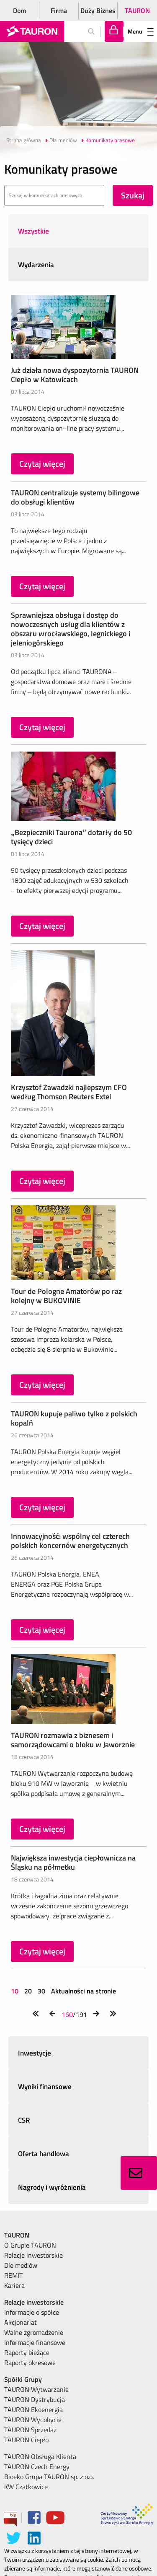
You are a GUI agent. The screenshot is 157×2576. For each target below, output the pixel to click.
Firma (59, 10)
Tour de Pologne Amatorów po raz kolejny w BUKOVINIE (66, 1295)
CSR (24, 2120)
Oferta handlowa (43, 2153)
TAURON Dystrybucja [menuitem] (34, 2399)
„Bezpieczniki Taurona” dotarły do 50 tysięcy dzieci (71, 837)
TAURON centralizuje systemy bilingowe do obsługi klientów (75, 497)
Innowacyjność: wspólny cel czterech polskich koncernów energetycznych (70, 1540)
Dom (19, 10)
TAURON (137, 10)
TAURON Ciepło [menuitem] (26, 2440)
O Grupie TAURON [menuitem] (30, 2245)
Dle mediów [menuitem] (20, 2265)
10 (15, 1991)
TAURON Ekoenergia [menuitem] (33, 2409)
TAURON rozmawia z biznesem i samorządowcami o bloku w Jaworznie (73, 1740)
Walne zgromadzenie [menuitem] (33, 2332)
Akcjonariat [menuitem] (20, 2322)
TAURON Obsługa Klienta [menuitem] (40, 2456)
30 (41, 1991)
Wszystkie (33, 231)
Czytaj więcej (42, 463)
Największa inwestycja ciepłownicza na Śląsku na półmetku (73, 1862)
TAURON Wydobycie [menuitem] (33, 2420)
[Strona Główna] (32, 31)
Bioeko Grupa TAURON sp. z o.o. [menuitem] (49, 2477)
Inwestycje (34, 2053)
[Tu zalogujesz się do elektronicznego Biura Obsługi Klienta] (114, 31)
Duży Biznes (98, 10)
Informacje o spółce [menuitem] (31, 2312)
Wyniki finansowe (45, 2086)
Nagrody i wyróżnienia (52, 2187)
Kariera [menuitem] (14, 2285)
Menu (141, 31)
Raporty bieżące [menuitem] (26, 2352)
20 (28, 1991)
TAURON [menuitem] (16, 2235)
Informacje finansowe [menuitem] (34, 2342)
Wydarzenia (36, 264)
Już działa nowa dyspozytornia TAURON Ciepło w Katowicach (75, 374)
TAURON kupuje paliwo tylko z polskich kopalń (74, 1418)
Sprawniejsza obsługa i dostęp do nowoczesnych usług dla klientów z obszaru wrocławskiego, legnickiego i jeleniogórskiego (70, 628)
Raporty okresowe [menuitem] (30, 2362)
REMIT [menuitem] (13, 2275)
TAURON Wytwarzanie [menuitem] (36, 2389)
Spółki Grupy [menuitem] (23, 2379)
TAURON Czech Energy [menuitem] (36, 2467)
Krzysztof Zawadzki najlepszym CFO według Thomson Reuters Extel (69, 1092)
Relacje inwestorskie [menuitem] (33, 2255)
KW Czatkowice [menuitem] (26, 2487)
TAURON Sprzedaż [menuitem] (30, 2430)
